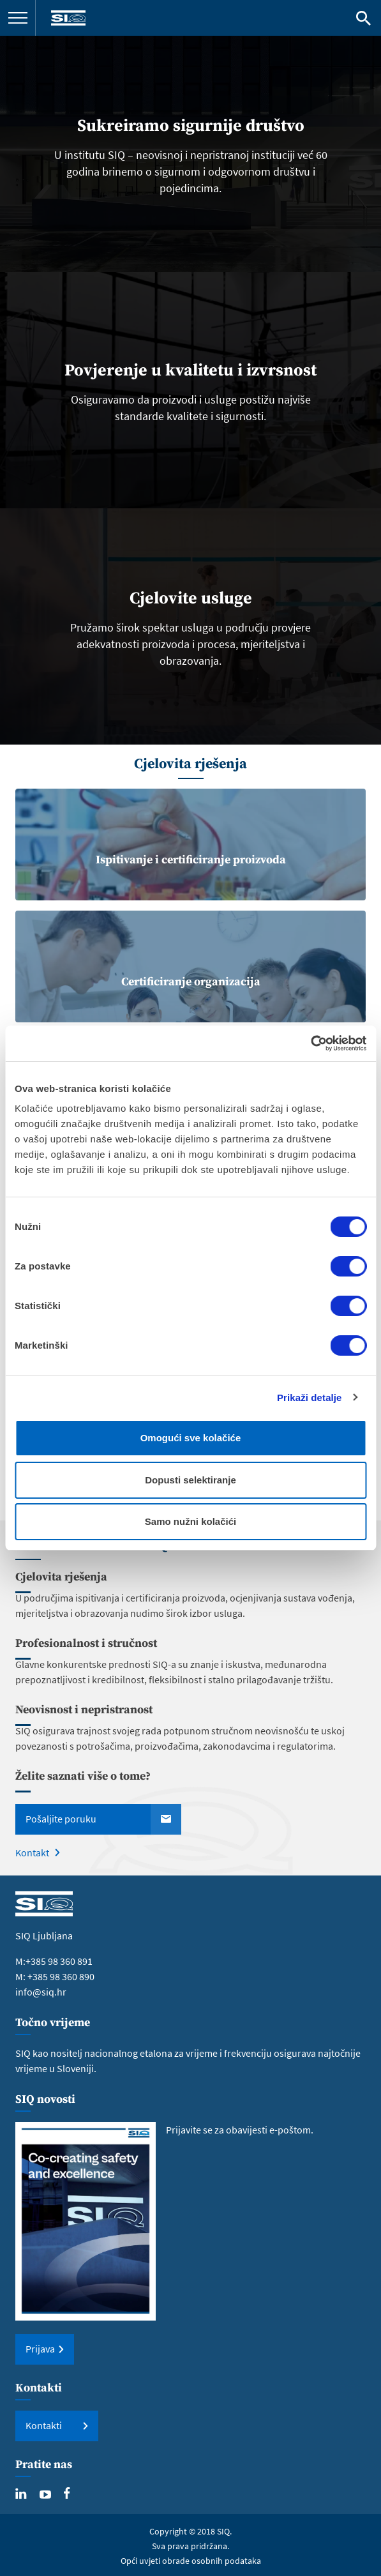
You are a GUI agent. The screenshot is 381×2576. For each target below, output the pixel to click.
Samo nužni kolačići (190, 1521)
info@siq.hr (40, 1991)
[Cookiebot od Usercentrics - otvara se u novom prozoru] (310, 1043)
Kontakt (32, 1852)
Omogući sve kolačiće (190, 1437)
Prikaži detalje (309, 1397)
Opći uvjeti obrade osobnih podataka (191, 2560)
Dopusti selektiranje (190, 1479)
